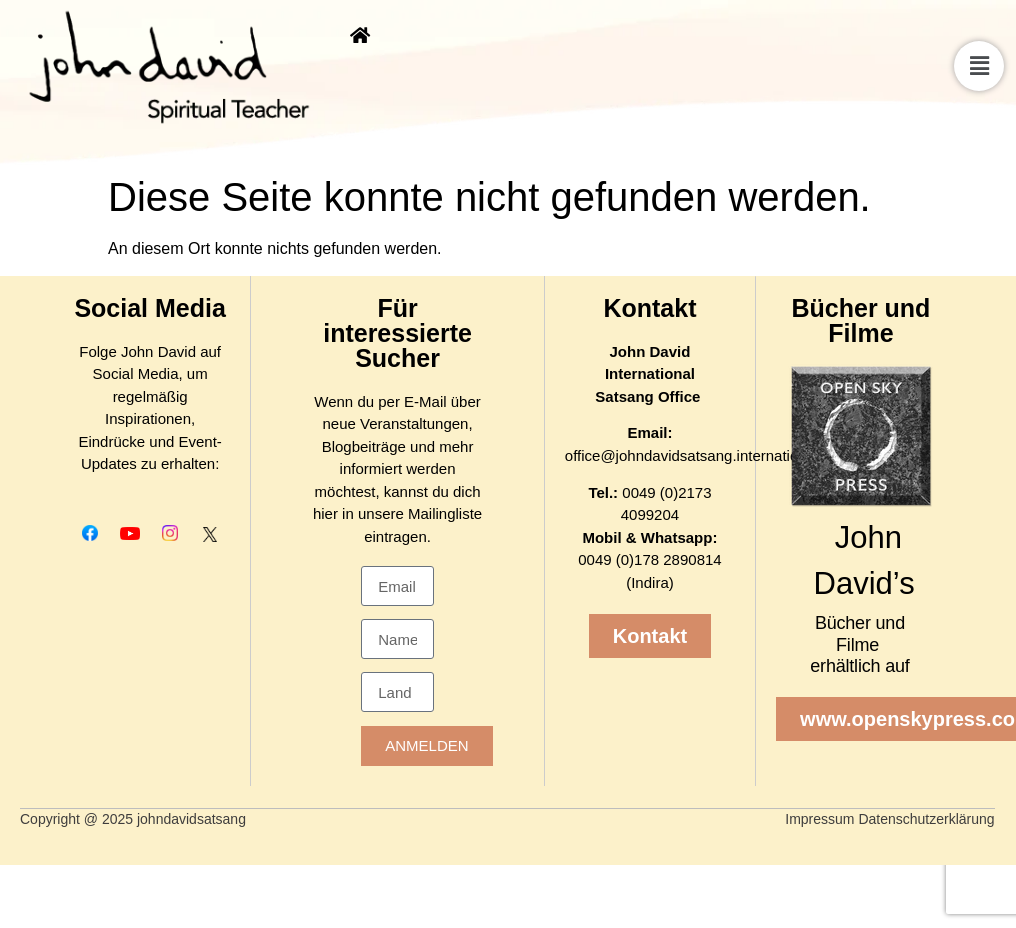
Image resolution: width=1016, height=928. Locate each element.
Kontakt (649, 308)
